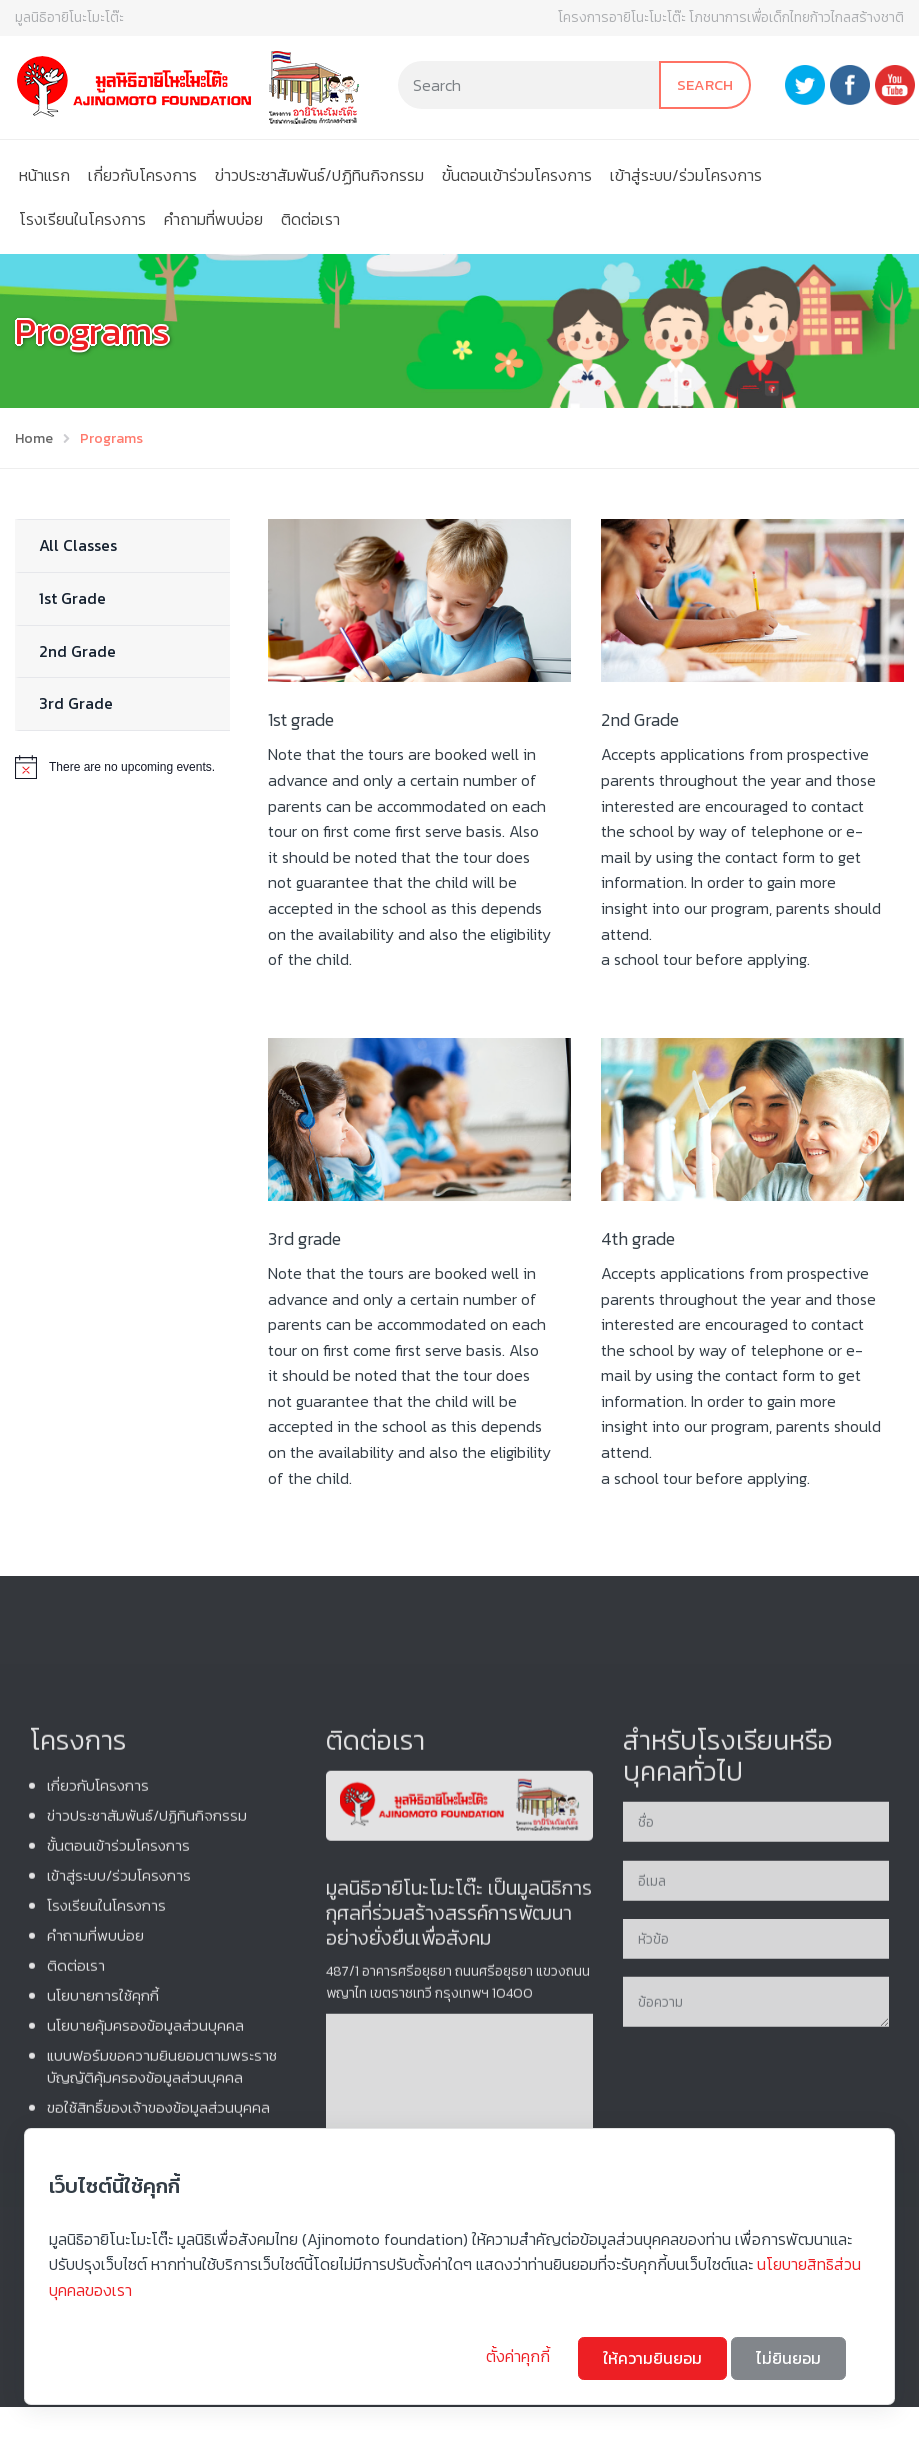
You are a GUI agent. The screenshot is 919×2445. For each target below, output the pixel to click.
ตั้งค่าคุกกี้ (520, 2356)
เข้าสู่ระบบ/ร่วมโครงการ (686, 175)
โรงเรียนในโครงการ (82, 219)
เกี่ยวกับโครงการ (142, 175)
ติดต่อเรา (310, 219)
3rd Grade (76, 703)
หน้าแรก (44, 175)
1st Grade (72, 598)
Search (705, 84)
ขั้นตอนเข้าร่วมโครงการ (517, 175)
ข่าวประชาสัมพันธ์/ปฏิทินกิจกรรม (319, 175)
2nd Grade (77, 651)
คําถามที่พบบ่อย (213, 219)
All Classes (78, 545)
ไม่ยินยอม (788, 2358)
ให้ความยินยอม (652, 2358)
